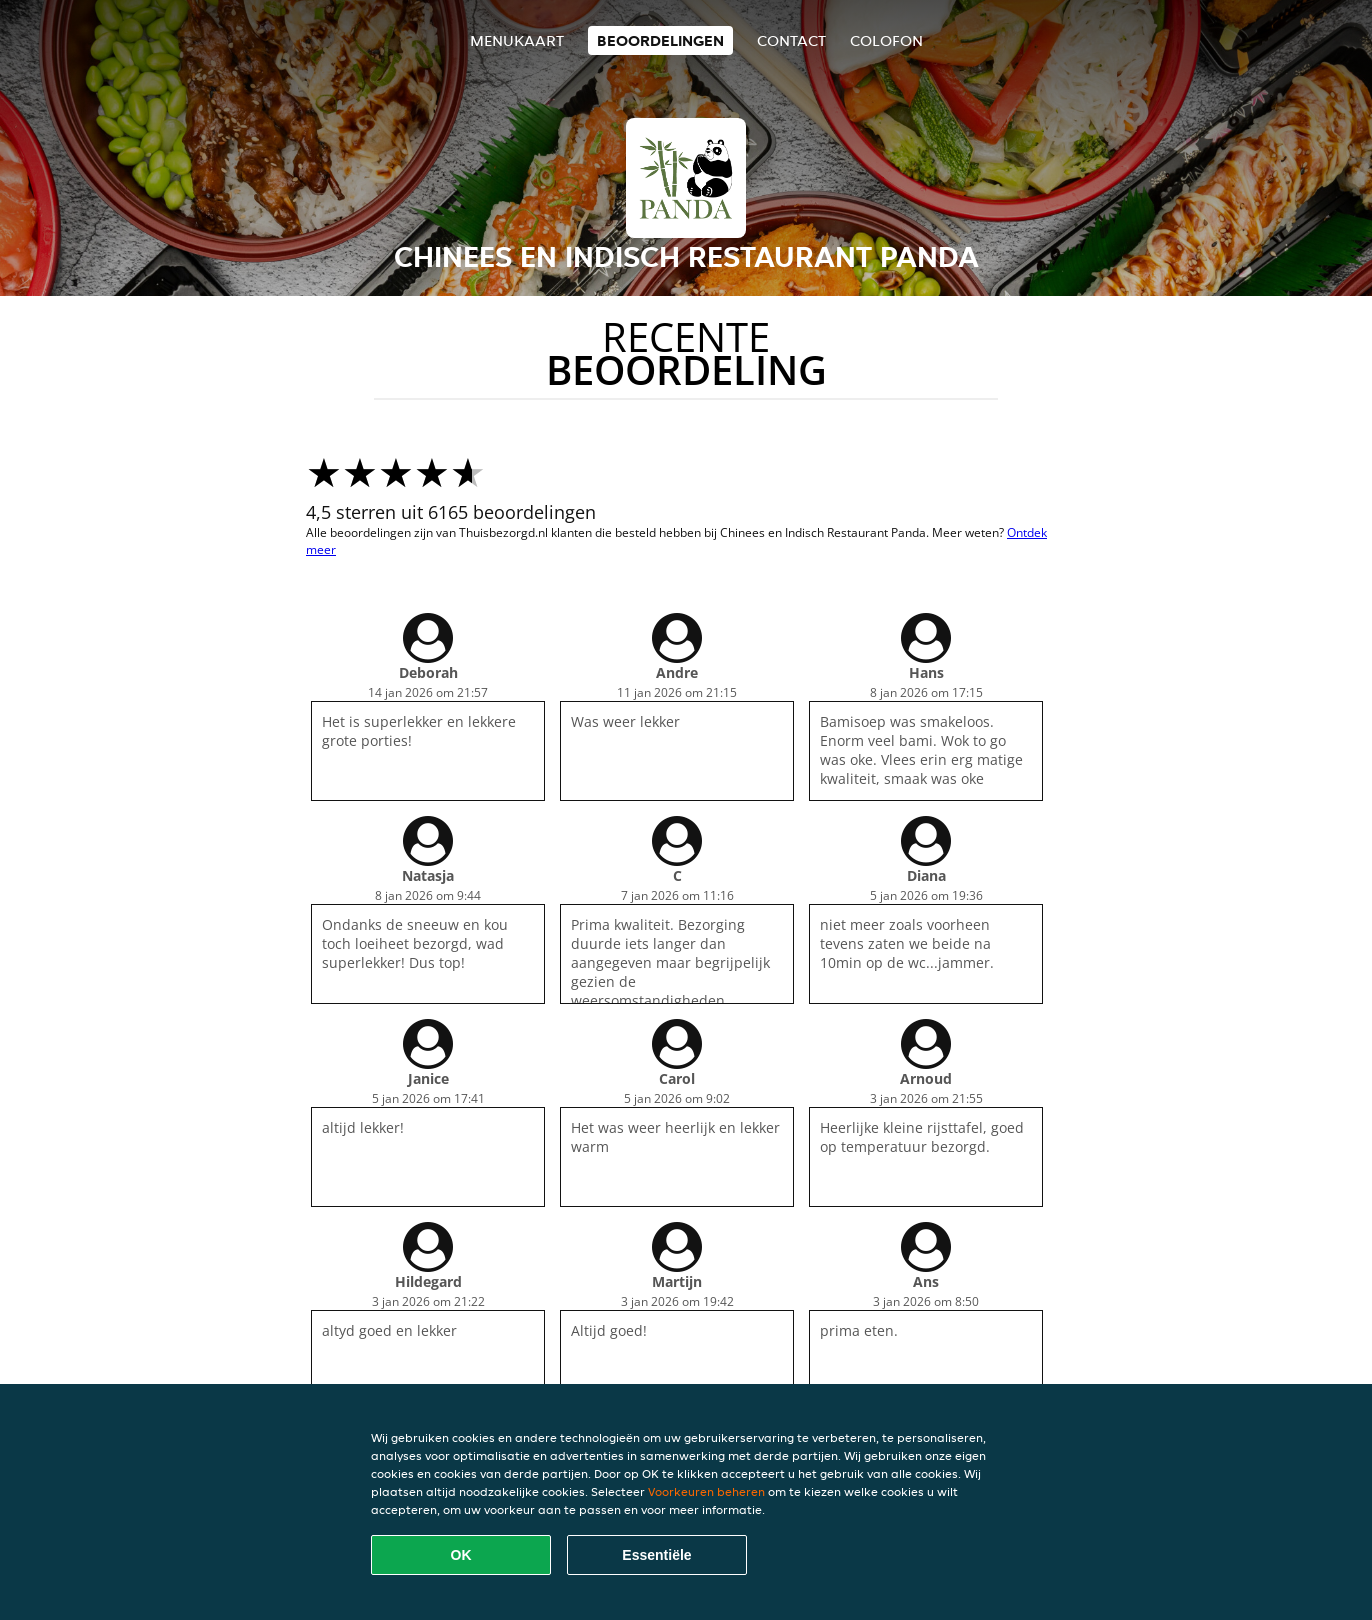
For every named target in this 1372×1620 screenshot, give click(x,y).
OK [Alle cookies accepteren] (461, 1555)
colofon (886, 40)
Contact (791, 40)
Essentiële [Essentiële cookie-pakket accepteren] (656, 1555)
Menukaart (517, 40)
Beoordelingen (660, 40)
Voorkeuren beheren (706, 1491)
